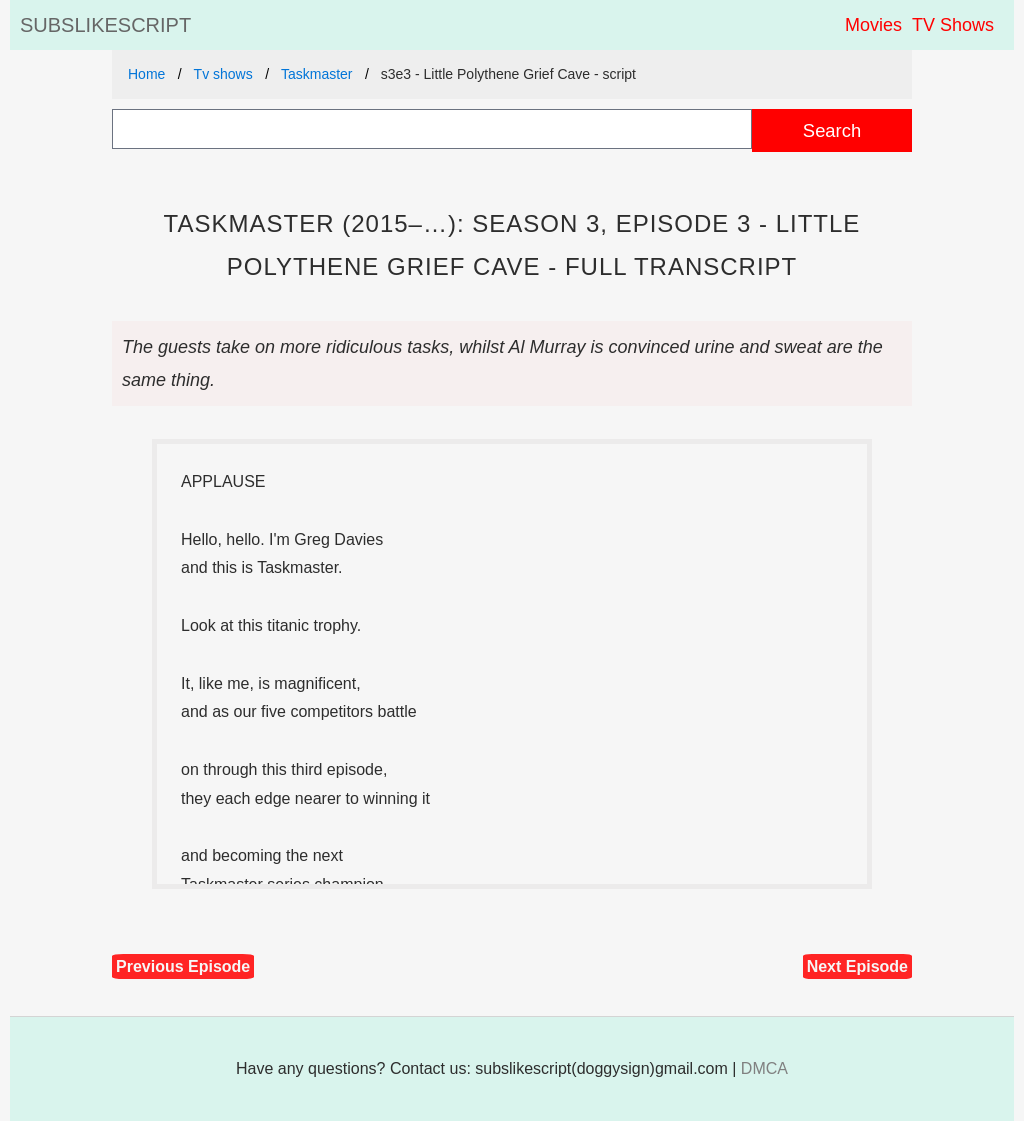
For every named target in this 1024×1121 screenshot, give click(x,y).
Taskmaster (317, 74)
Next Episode (857, 966)
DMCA (764, 1068)
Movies (873, 25)
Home (146, 74)
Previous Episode (183, 966)
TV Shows (953, 25)
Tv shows (223, 74)
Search (832, 130)
